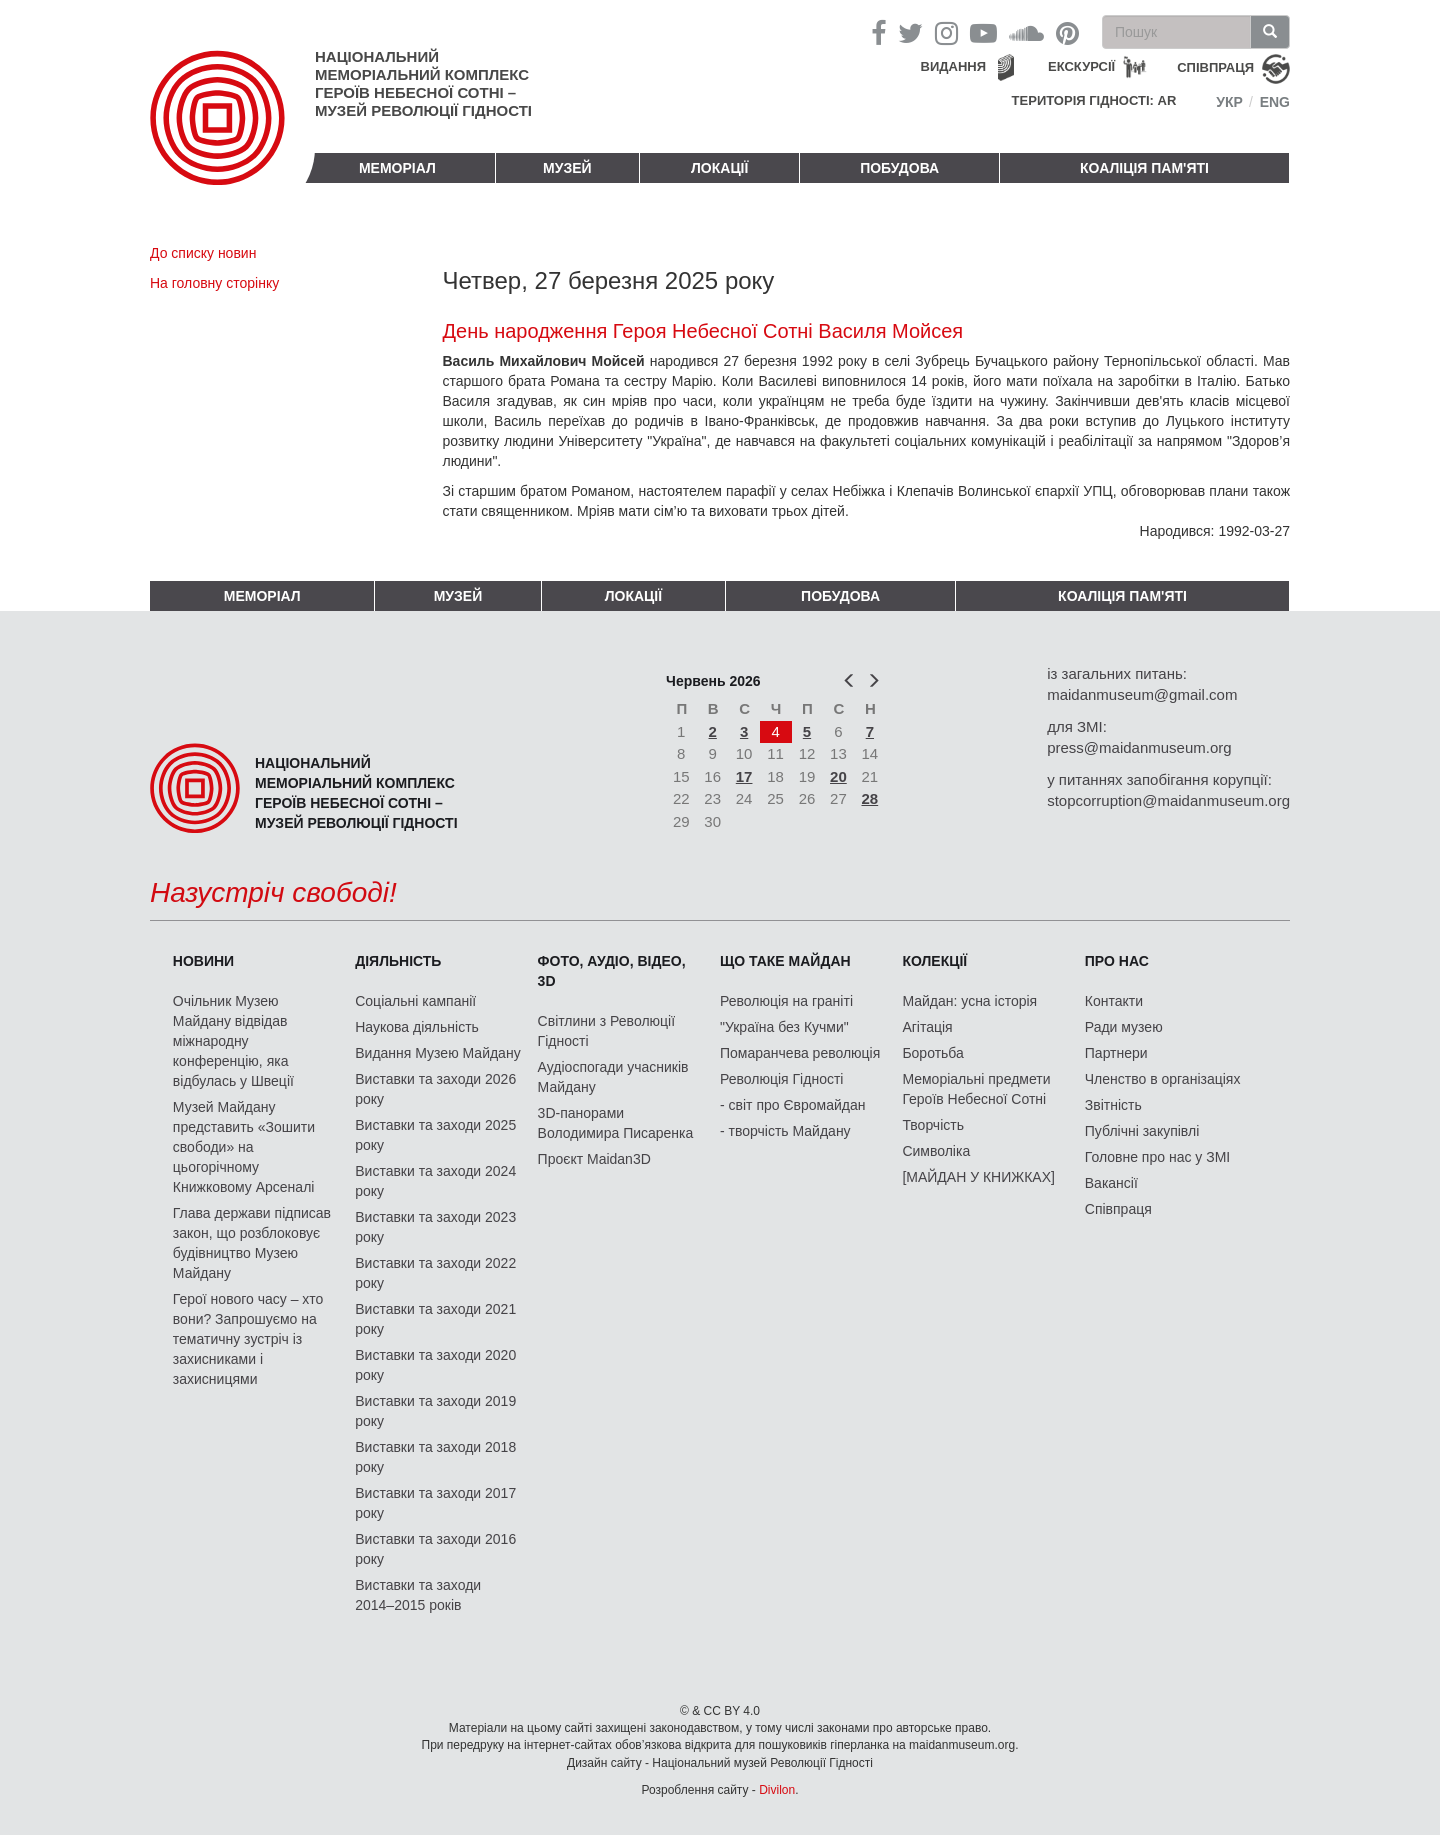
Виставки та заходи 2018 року (435, 1457)
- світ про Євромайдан (792, 1105)
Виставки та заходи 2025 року (435, 1135)
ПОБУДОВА (899, 168)
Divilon (777, 1790)
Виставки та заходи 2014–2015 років (418, 1595)
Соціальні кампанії (415, 1001)
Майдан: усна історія (969, 1001)
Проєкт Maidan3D (594, 1159)
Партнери (1116, 1053)
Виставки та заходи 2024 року (435, 1181)
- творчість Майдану (785, 1131)
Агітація (927, 1027)
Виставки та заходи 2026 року (435, 1089)
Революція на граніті (786, 1001)
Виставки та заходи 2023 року (435, 1227)
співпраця (1215, 67)
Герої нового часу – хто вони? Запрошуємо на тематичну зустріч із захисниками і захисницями (248, 1339)
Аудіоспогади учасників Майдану (613, 1077)
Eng (1275, 102)
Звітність (1113, 1105)
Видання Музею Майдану (437, 1053)
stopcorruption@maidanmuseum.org (1168, 800)
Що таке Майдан (785, 961)
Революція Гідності (781, 1079)
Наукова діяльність (417, 1027)
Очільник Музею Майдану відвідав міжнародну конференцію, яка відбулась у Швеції (233, 1041)
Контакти (1114, 1001)
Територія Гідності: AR (1094, 100)
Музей (567, 168)
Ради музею (1124, 1027)
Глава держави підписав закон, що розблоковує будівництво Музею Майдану (252, 1243)
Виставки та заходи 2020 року (435, 1365)
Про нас (1117, 961)
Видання (954, 66)
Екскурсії (1081, 66)
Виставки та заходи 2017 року (435, 1503)
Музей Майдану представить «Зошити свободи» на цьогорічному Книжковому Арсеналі (244, 1147)
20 (838, 776)
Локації (719, 168)
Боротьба (932, 1053)
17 (744, 776)
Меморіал (397, 168)
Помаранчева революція (800, 1053)
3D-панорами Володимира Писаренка (616, 1123)
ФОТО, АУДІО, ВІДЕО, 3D (612, 971)
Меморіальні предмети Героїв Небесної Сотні (976, 1089)
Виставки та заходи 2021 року (435, 1319)
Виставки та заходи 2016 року (435, 1549)
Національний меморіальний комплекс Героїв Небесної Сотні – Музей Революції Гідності (423, 83)
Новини (203, 961)
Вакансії (1111, 1183)
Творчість (933, 1125)
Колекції (934, 961)
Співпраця (1118, 1209)
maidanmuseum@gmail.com (1142, 694)
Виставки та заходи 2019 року (435, 1411)
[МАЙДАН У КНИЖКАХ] (978, 1177)
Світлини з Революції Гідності (606, 1031)
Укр (1229, 102)
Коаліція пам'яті (1144, 168)
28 (870, 798)
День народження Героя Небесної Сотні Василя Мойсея (703, 331)
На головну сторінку (214, 283)
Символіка (936, 1151)
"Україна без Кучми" (784, 1027)
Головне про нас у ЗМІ (1157, 1157)
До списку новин (203, 253)
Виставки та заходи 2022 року (435, 1273)
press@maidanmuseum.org (1139, 747)
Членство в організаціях (1163, 1079)
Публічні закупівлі (1142, 1131)
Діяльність (398, 961)
